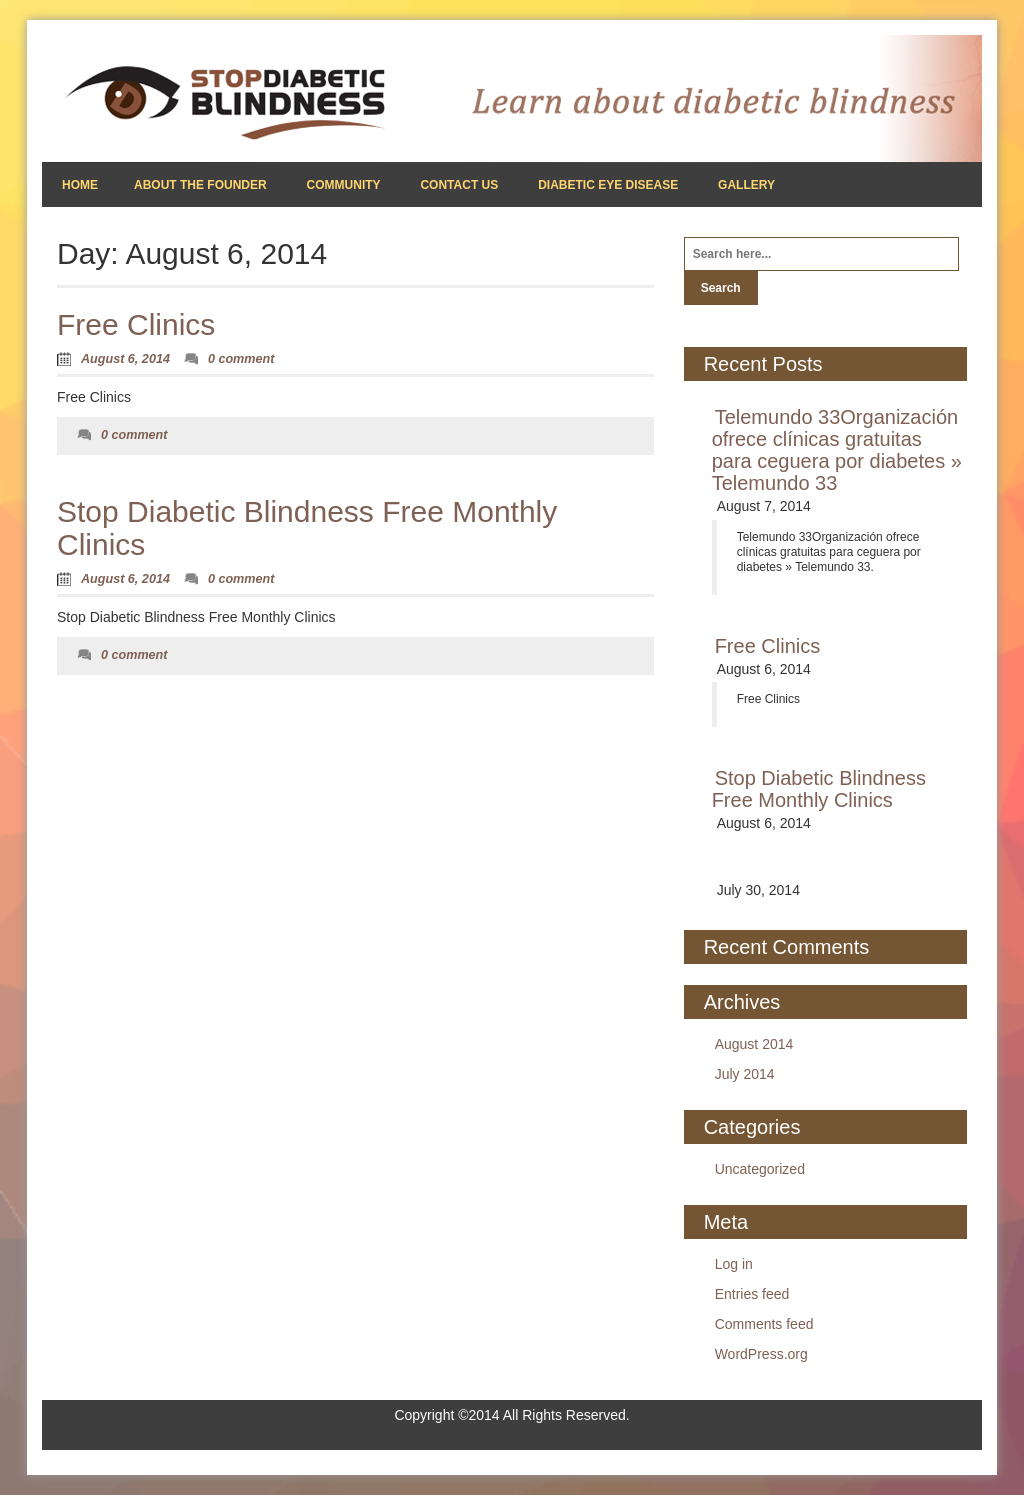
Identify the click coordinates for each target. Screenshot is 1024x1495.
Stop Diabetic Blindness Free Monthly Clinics (819, 789)
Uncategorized (760, 1169)
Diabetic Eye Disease (608, 185)
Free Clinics (136, 324)
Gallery (746, 185)
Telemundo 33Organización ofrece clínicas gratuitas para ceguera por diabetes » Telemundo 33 (837, 450)
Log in (734, 1264)
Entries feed (752, 1294)
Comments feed (764, 1324)
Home (80, 185)
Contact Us (459, 185)
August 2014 (754, 1044)
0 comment (241, 359)
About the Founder (200, 185)
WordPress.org (761, 1354)
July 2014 (745, 1074)
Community (344, 185)
